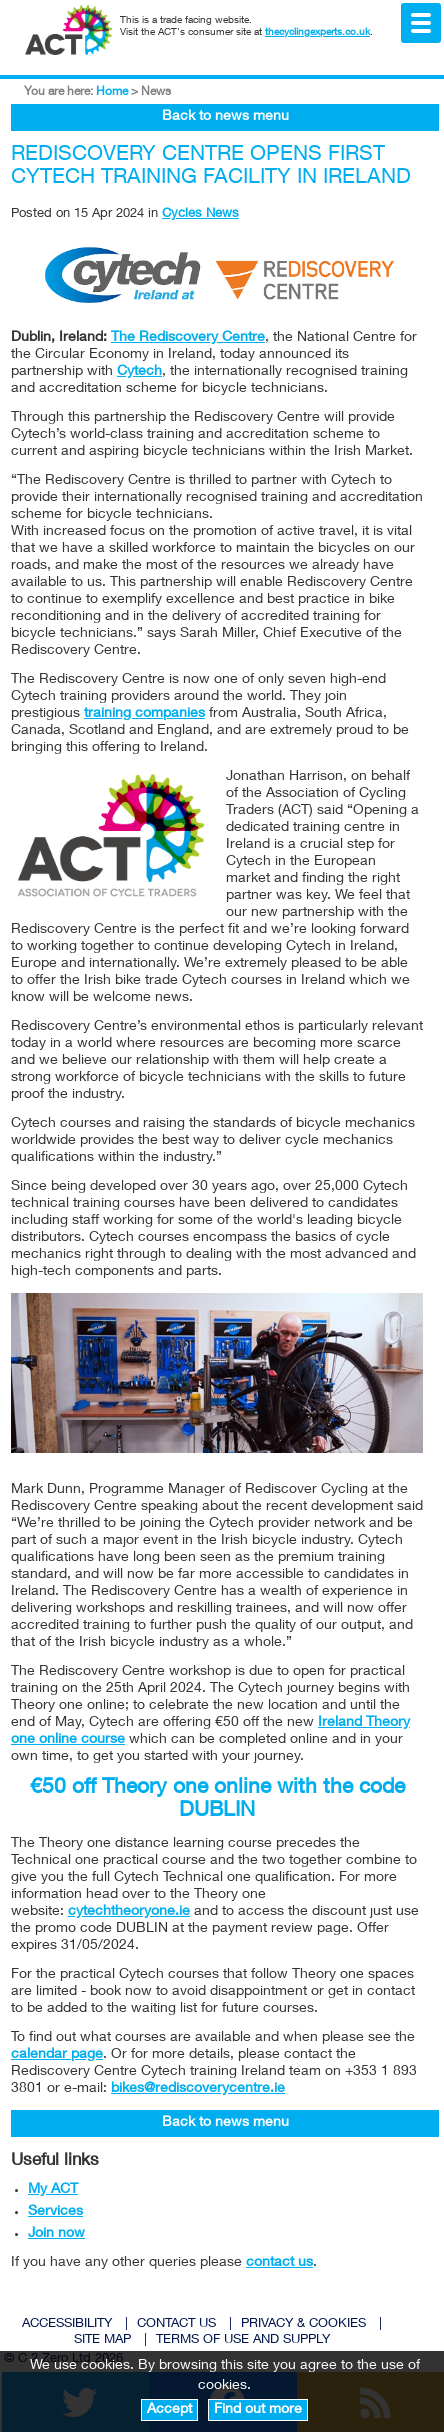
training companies (144, 714)
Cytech (139, 372)
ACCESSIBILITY (67, 2324)
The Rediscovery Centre (188, 338)
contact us (279, 2263)
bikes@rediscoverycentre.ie (198, 2089)
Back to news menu (225, 117)
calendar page (57, 2055)
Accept (169, 2410)
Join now (56, 2234)
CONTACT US (176, 2324)
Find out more (258, 2410)
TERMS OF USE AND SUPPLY (243, 2340)
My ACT (53, 2190)
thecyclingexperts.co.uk (317, 33)
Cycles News (200, 214)
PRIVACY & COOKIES (303, 2324)
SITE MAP (102, 2340)
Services (55, 2212)
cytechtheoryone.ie (129, 1912)
